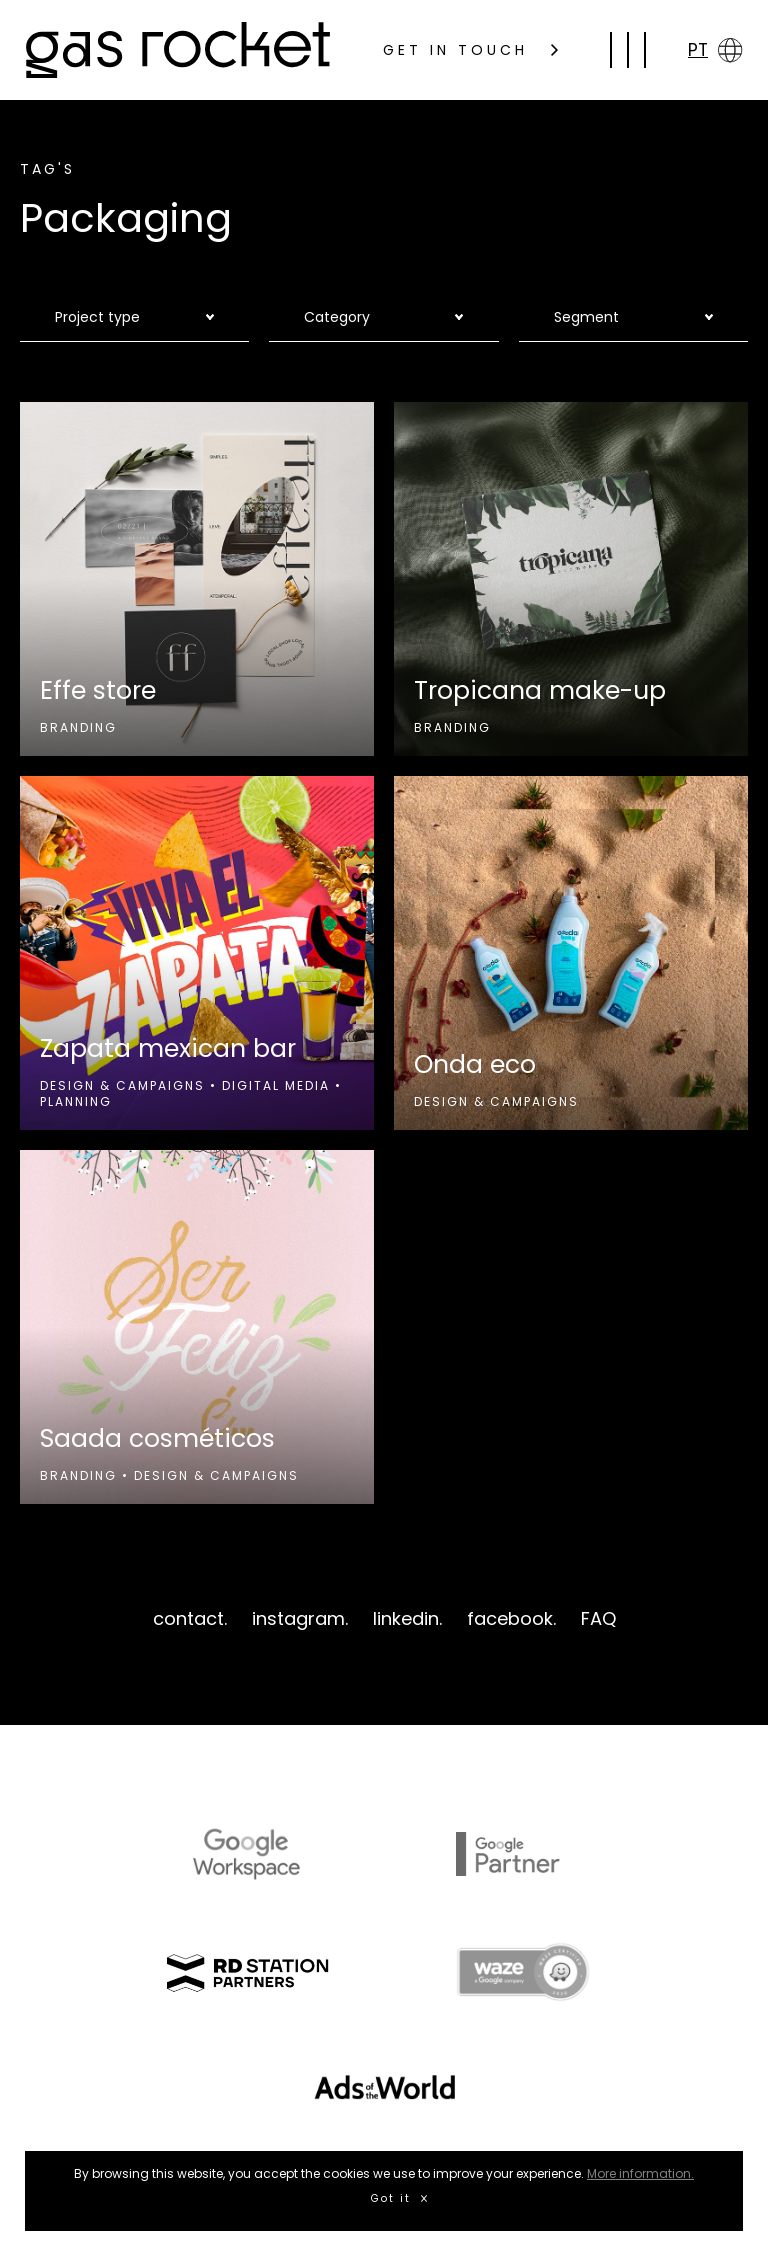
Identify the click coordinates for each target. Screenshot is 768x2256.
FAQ (598, 1618)
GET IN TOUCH (470, 50)
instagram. (300, 1618)
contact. (190, 1618)
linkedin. (407, 1618)
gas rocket (178, 50)
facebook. (511, 1618)
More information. (640, 2173)
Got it (399, 2198)
